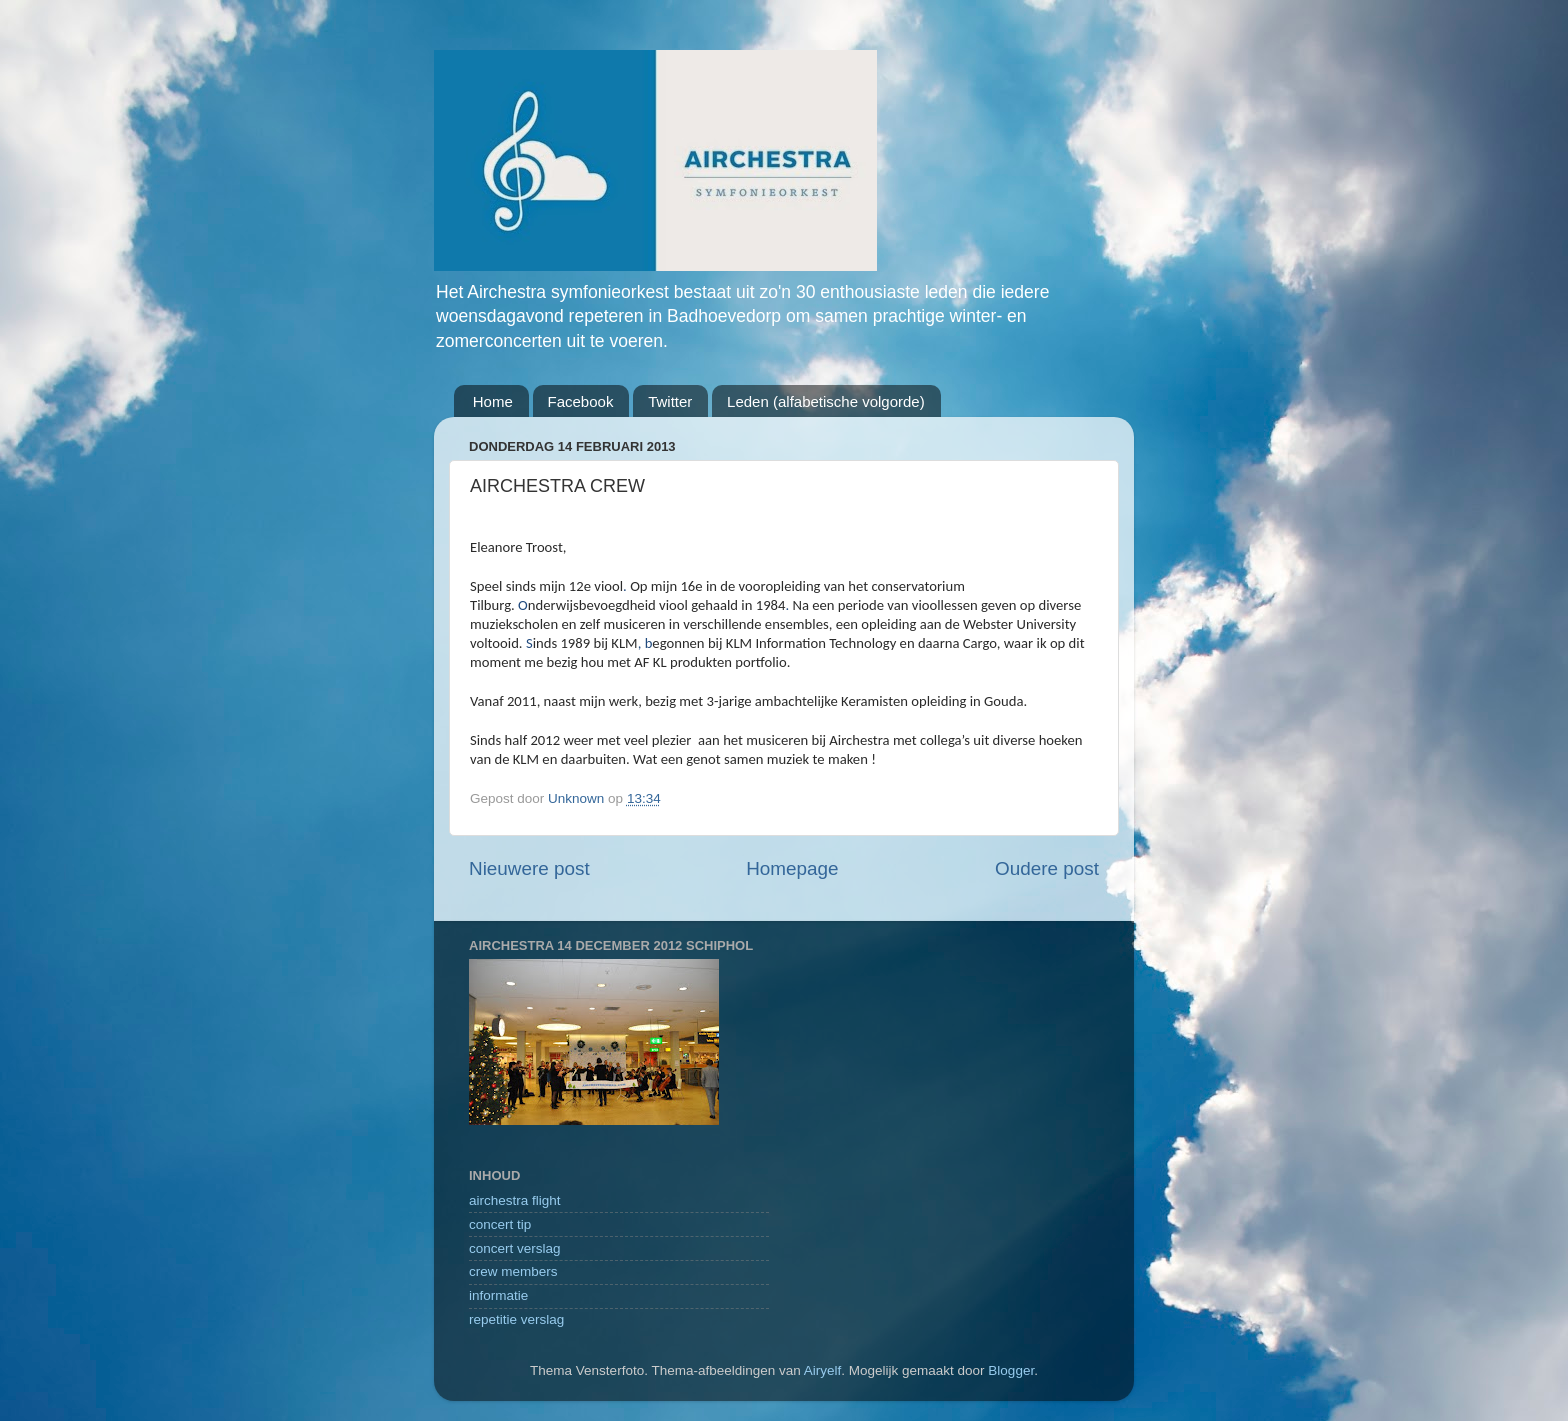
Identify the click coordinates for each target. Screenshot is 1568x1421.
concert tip (500, 1224)
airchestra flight (515, 1200)
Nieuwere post (529, 868)
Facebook (581, 401)
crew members (513, 1271)
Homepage (792, 868)
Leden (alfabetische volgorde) (826, 401)
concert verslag (515, 1248)
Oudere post (1047, 868)
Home (493, 401)
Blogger (1011, 1370)
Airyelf (823, 1370)
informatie (498, 1295)
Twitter (670, 401)
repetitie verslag (516, 1319)
